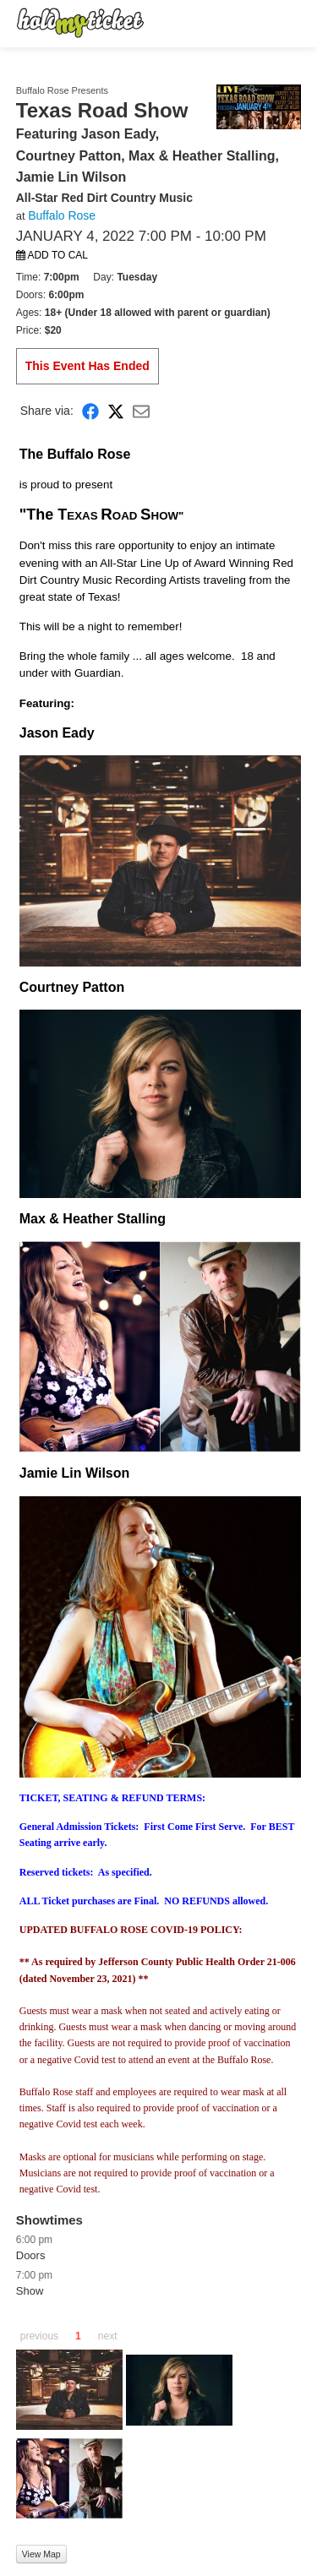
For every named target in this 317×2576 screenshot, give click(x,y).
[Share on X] (115, 410)
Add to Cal (52, 255)
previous (39, 2336)
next (108, 2336)
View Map (41, 2554)
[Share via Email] (141, 410)
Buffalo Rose (62, 215)
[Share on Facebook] (90, 410)
